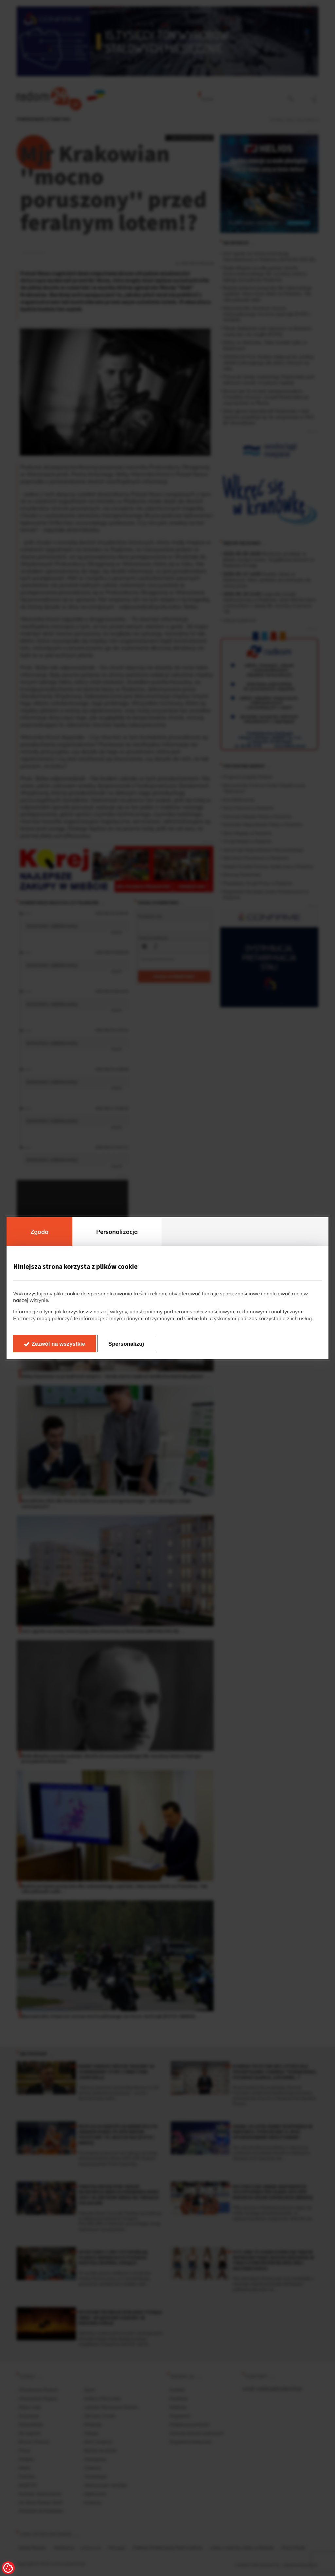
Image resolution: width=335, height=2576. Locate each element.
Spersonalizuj (126, 1344)
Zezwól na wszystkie (58, 1344)
